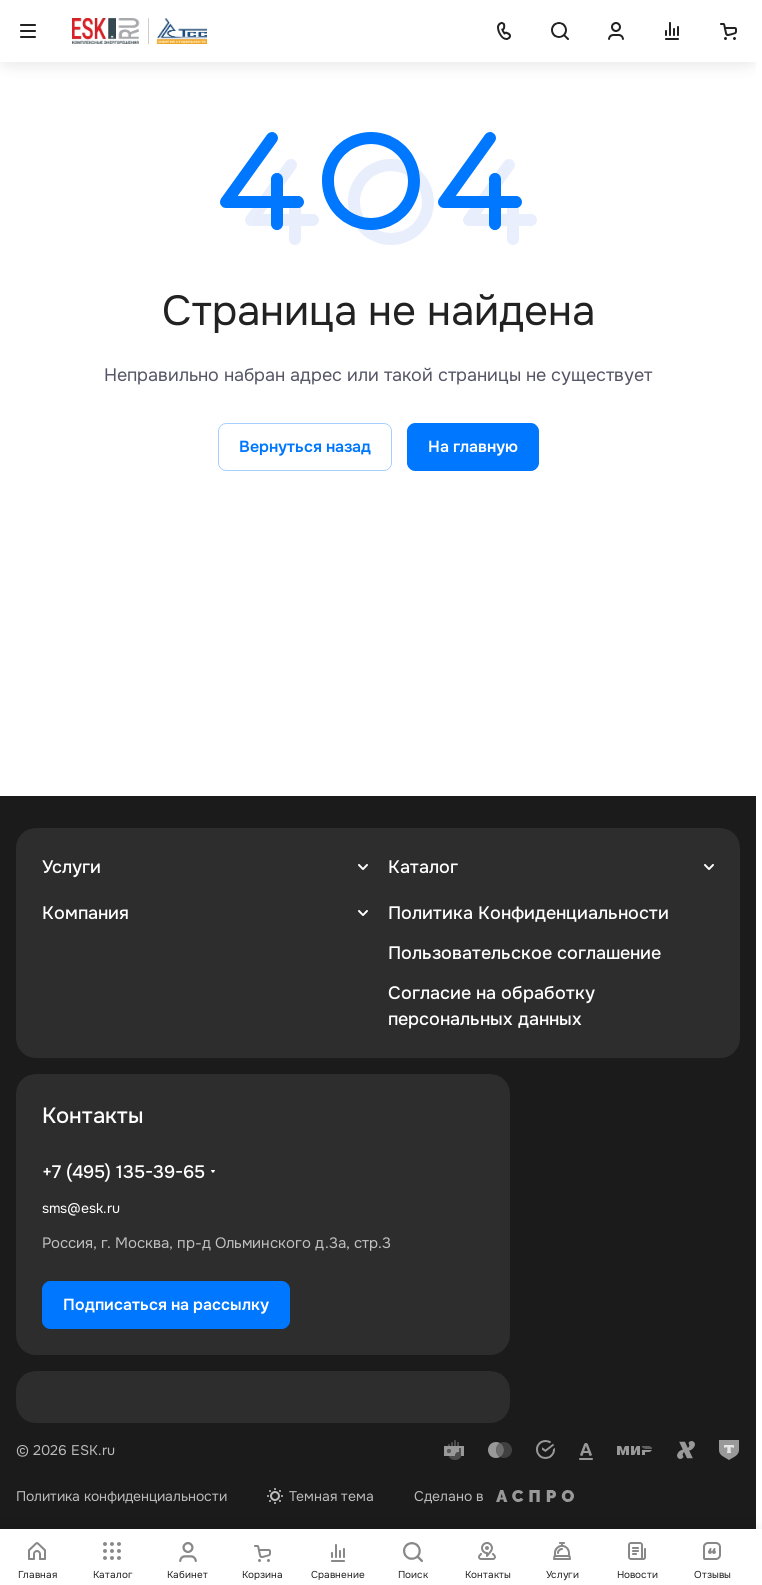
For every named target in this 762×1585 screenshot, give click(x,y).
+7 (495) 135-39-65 (123, 1172)
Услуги (71, 867)
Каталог (423, 867)
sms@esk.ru (81, 1208)
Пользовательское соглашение (524, 953)
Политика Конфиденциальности (528, 913)
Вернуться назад (305, 446)
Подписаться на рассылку (166, 1304)
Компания (85, 913)
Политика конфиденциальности (121, 1496)
